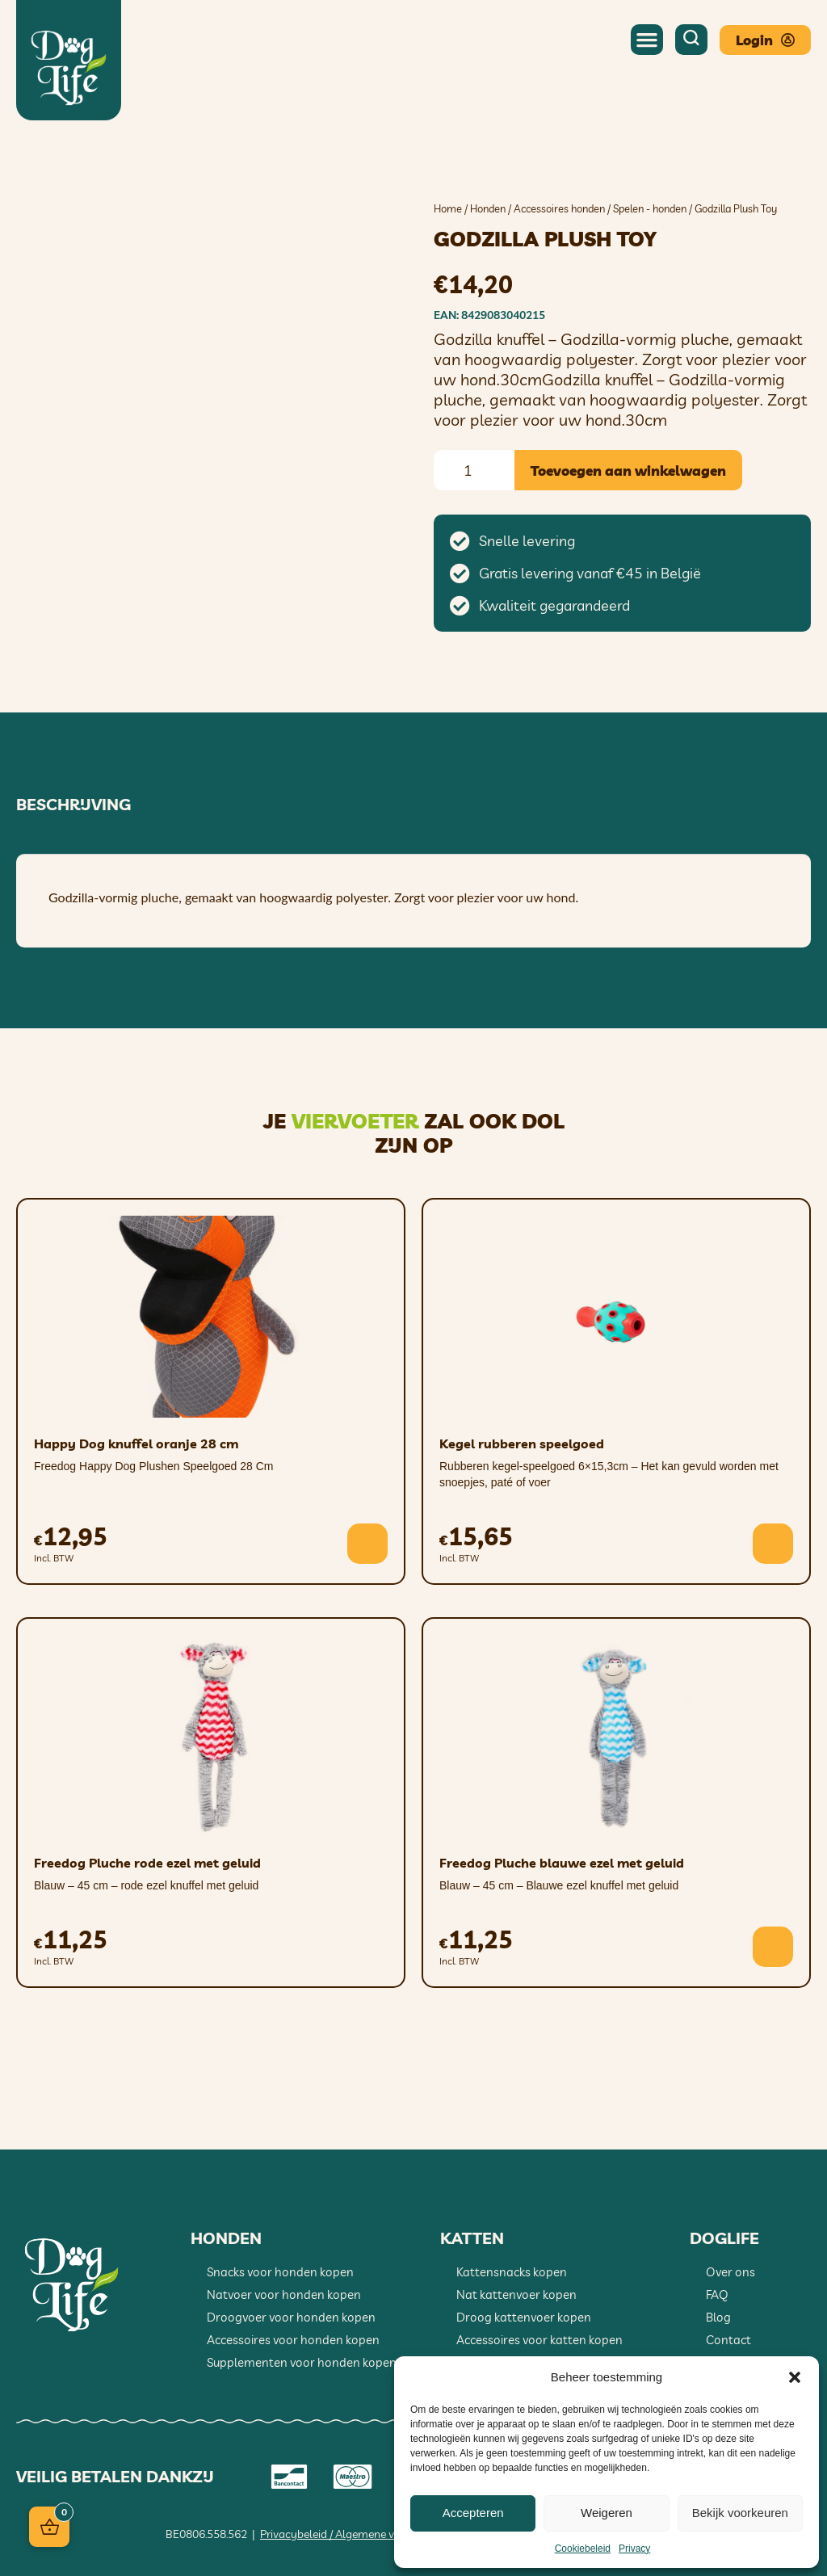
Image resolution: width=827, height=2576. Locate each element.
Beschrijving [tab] (73, 804)
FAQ (717, 2294)
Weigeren (606, 2512)
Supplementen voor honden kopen (302, 2362)
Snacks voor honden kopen (280, 2272)
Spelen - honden (649, 208)
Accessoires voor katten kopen (539, 2339)
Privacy (634, 2548)
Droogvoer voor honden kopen (291, 2317)
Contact (728, 2339)
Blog (718, 2317)
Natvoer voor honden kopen (284, 2294)
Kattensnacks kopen (511, 2272)
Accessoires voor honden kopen (293, 2339)
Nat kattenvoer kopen (516, 2294)
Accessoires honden (559, 208)
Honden (488, 208)
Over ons (730, 2272)
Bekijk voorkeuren (740, 2512)
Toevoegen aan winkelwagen (628, 470)
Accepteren (473, 2512)
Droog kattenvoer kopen (523, 2317)
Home (448, 208)
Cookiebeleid (583, 2548)
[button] (795, 2377)
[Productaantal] (474, 470)
